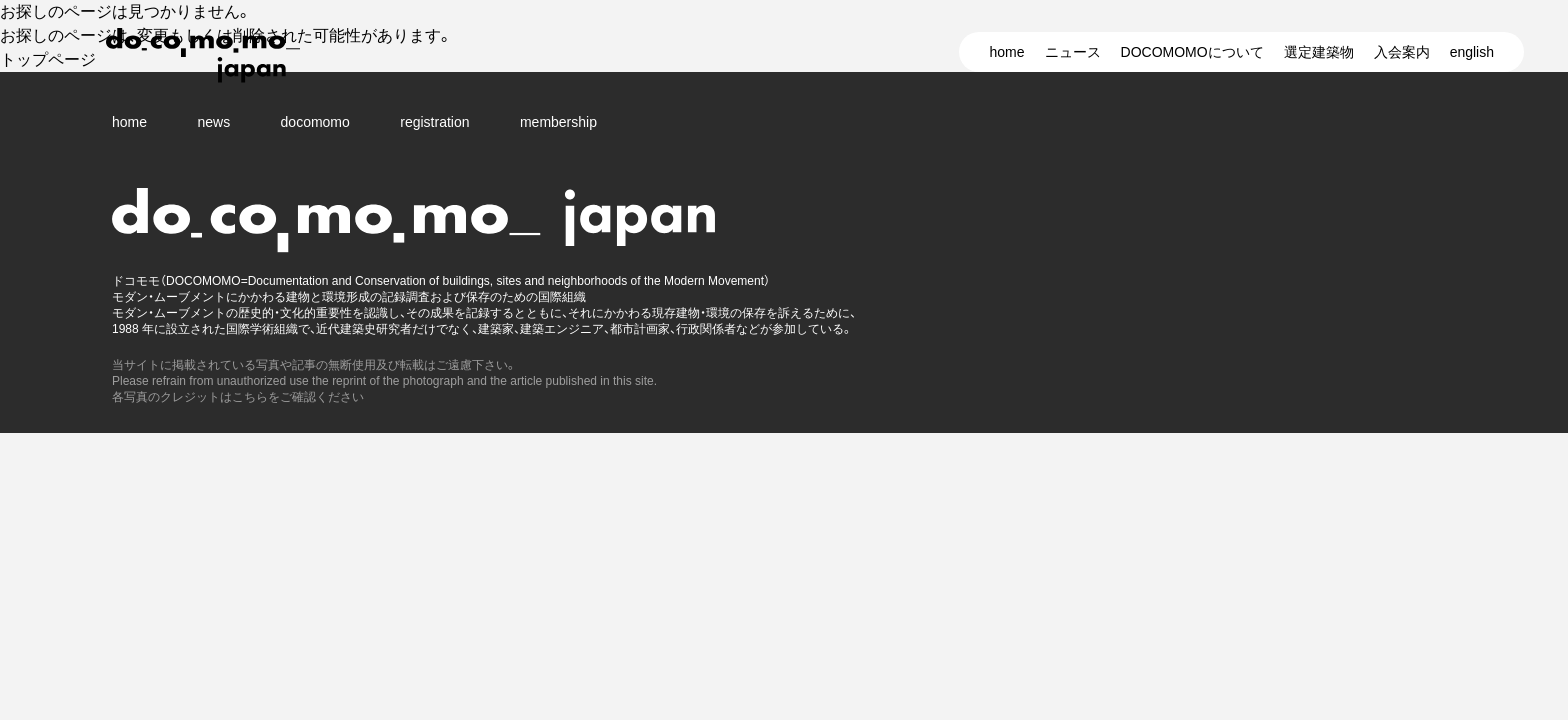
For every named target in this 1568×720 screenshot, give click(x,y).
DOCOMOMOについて (1192, 52)
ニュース (1073, 52)
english (1472, 52)
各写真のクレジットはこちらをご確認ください (238, 397)
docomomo (315, 122)
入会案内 (1402, 52)
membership (558, 122)
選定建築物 (1319, 52)
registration (434, 122)
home (1006, 52)
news (213, 122)
